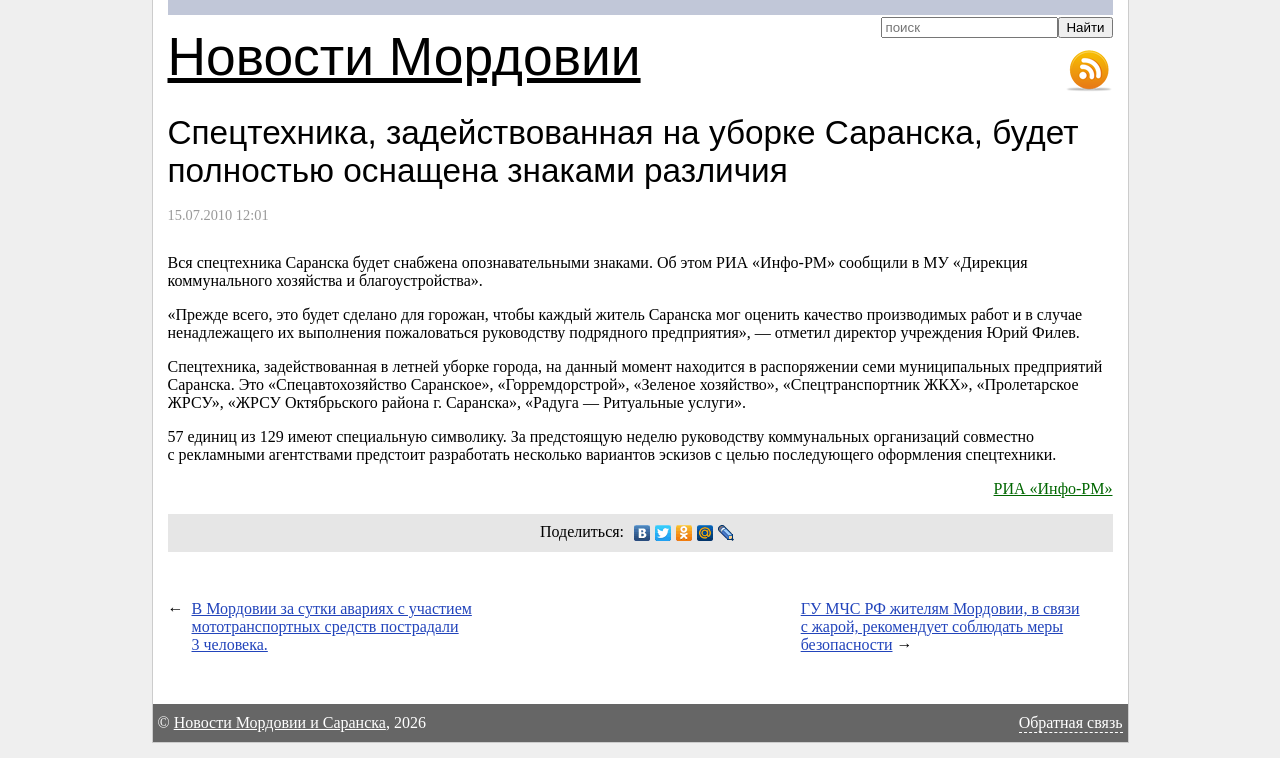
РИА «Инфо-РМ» (1053, 488)
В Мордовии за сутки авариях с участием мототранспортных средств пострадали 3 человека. (332, 626)
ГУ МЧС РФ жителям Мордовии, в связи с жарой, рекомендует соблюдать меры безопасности (940, 626)
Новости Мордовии (404, 56)
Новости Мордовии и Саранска (280, 722)
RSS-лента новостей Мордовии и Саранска (1089, 71)
